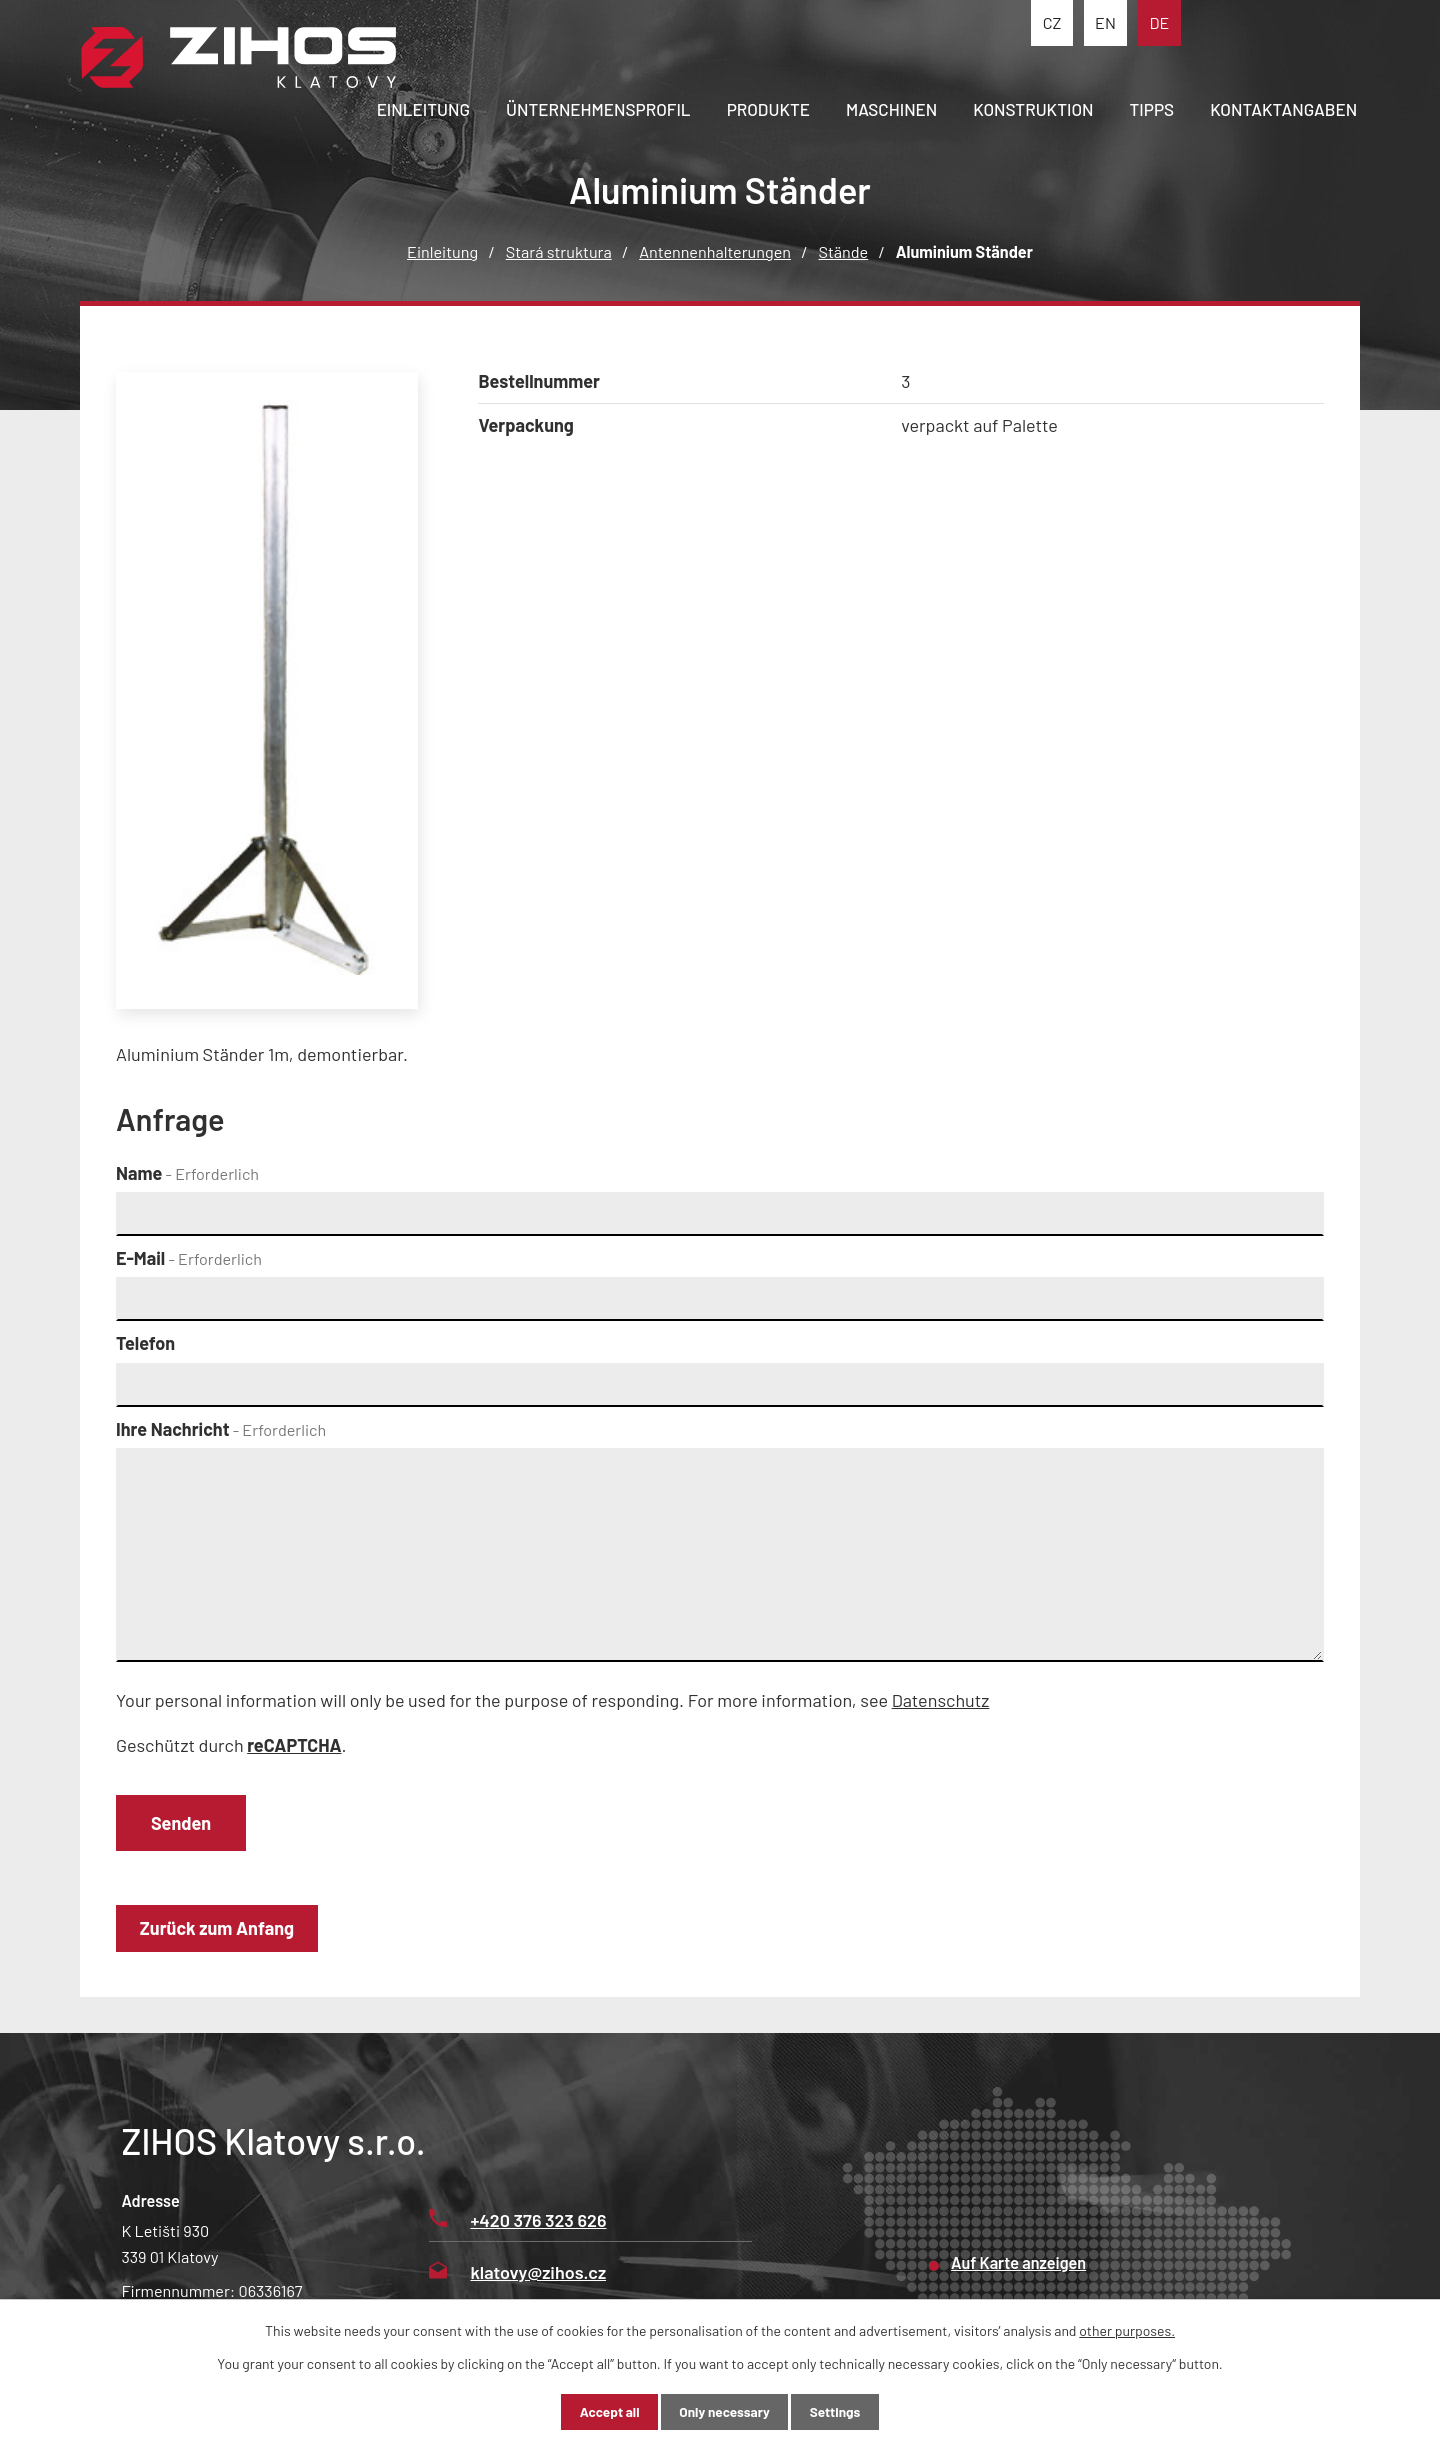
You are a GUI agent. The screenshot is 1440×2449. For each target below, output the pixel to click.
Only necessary (725, 2411)
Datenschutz (941, 1700)
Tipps (1152, 109)
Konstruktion (1033, 109)
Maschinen (891, 109)
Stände (844, 251)
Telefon (145, 1343)
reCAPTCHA (294, 1745)
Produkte (768, 109)
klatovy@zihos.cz (517, 2276)
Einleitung (423, 109)
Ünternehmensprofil (598, 109)
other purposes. (1127, 2329)
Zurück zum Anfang (221, 1932)
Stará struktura (559, 251)
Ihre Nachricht (221, 1429)
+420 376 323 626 (517, 2224)
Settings (844, 2411)
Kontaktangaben (1283, 109)
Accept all (600, 2411)
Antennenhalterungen (715, 251)
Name (187, 1173)
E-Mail (189, 1258)
